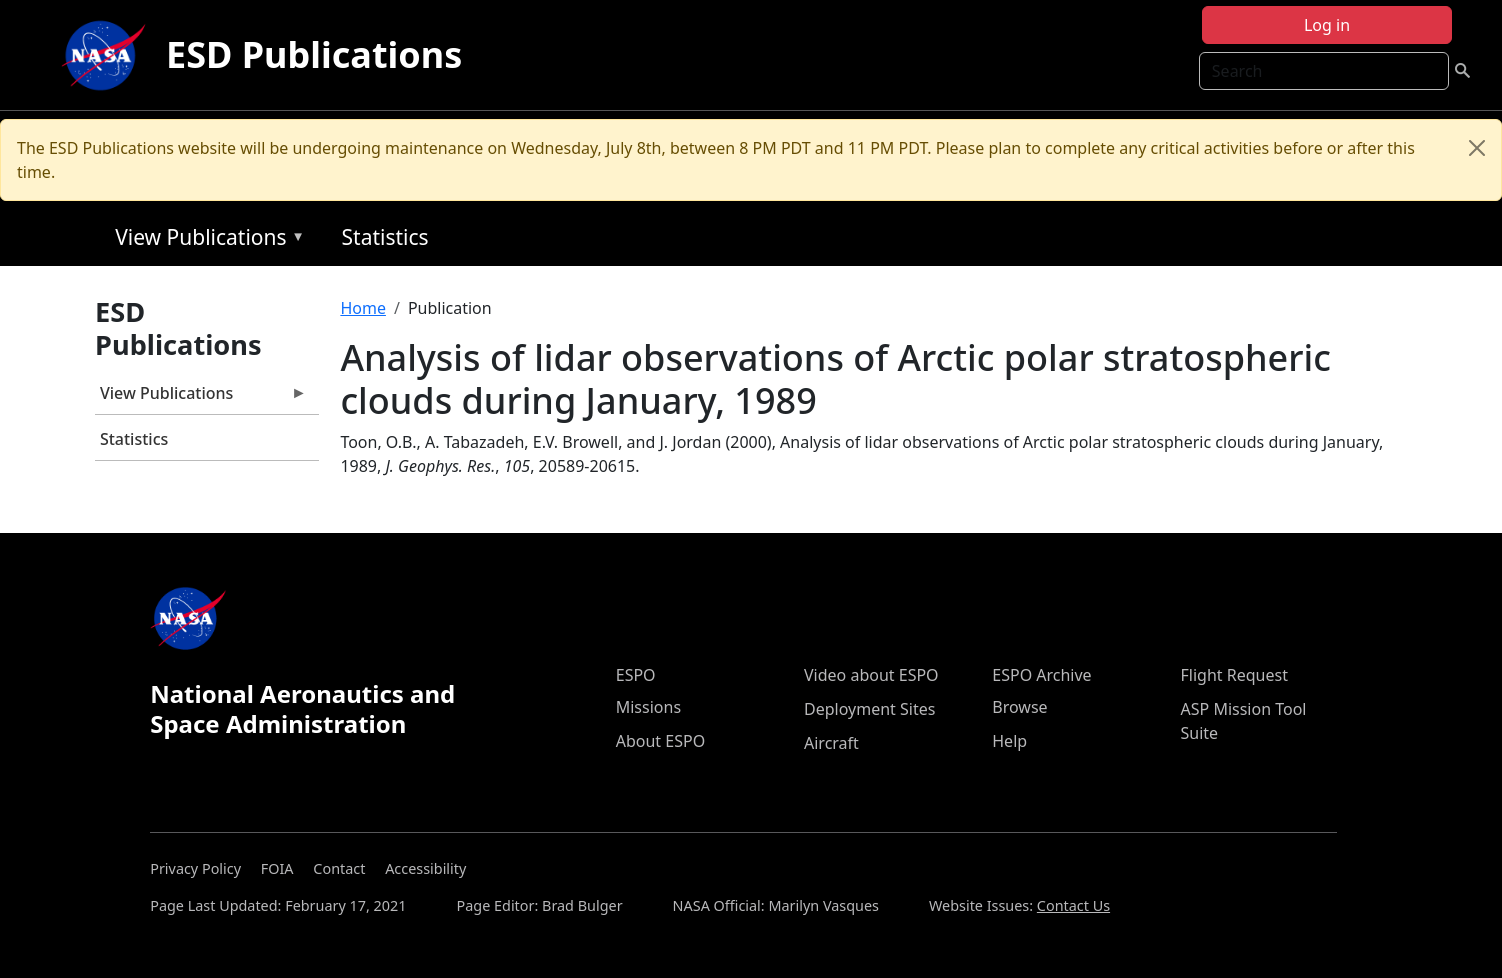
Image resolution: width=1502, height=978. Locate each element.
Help (1009, 741)
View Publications (205, 240)
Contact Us (1073, 905)
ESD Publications (314, 54)
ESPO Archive (1041, 675)
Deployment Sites (869, 709)
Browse (1019, 707)
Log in (1327, 25)
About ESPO (660, 741)
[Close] (1477, 148)
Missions (648, 707)
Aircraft (831, 743)
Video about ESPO (871, 675)
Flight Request (1234, 675)
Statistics (385, 237)
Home (363, 308)
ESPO (636, 675)
